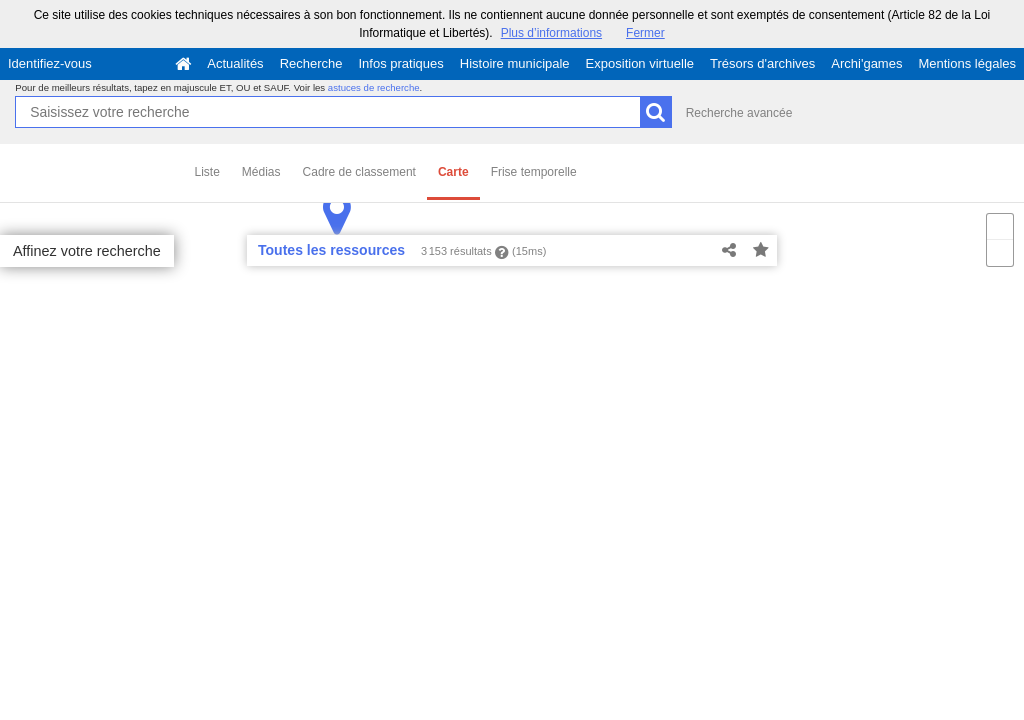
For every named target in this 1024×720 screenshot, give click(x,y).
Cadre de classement (359, 172)
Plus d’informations (551, 33)
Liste (207, 172)
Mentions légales (967, 63)
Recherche (311, 63)
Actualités (235, 63)
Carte (453, 172)
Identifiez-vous (50, 63)
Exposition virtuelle (640, 63)
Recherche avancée (739, 113)
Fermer (645, 33)
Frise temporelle (534, 172)
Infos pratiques (401, 63)
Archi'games (866, 63)
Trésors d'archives (762, 63)
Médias (261, 172)
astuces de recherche (374, 87)
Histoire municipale (515, 63)
